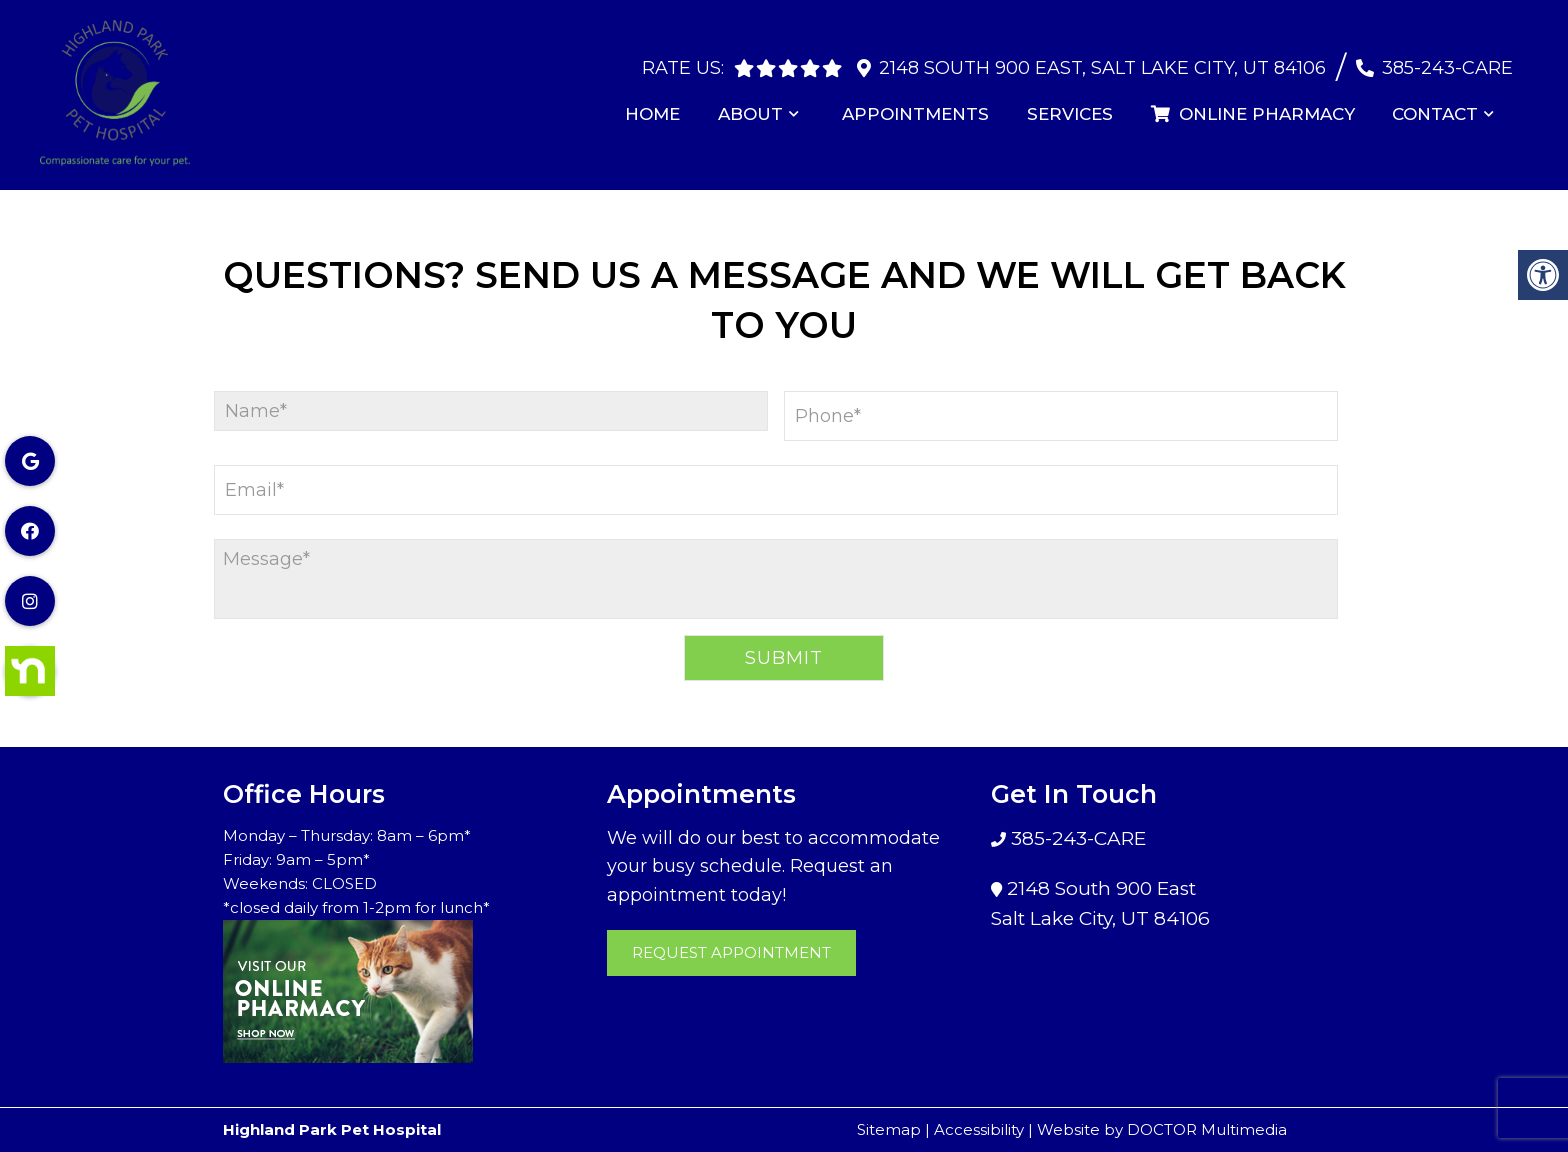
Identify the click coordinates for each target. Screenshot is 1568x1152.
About (764, 104)
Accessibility (979, 1129)
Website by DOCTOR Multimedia (1162, 1129)
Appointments (927, 104)
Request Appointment (731, 952)
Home (669, 104)
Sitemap (889, 1129)
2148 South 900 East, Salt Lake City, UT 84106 (1102, 58)
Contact (1438, 104)
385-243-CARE (1447, 58)
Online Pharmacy (1258, 104)
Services (1078, 104)
